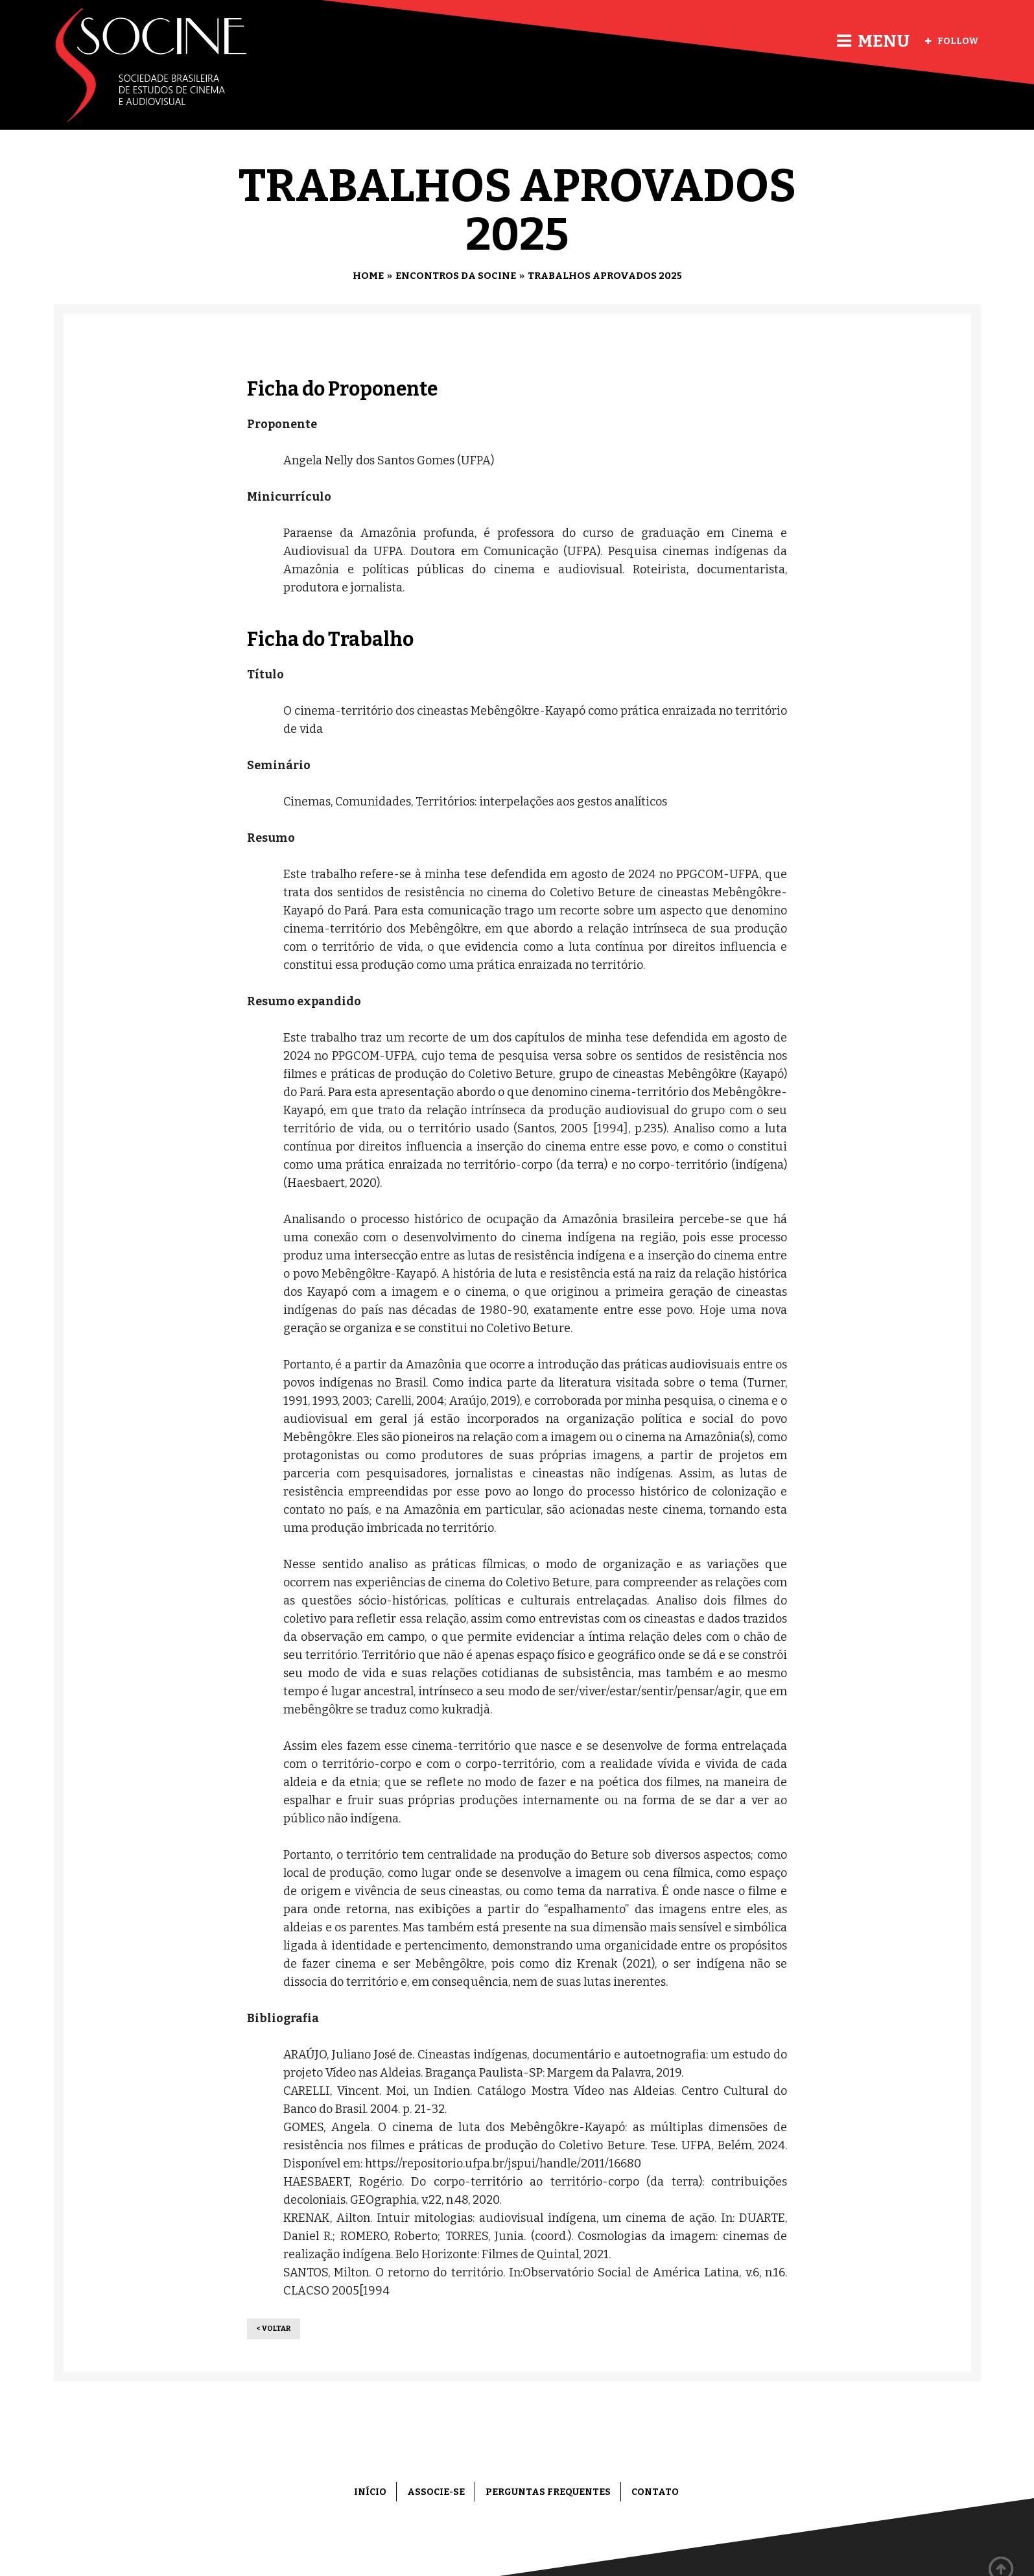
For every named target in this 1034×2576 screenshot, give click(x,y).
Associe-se (436, 2492)
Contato (655, 2492)
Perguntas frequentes (548, 2492)
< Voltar (273, 2328)
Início (370, 2492)
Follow (952, 41)
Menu (873, 41)
